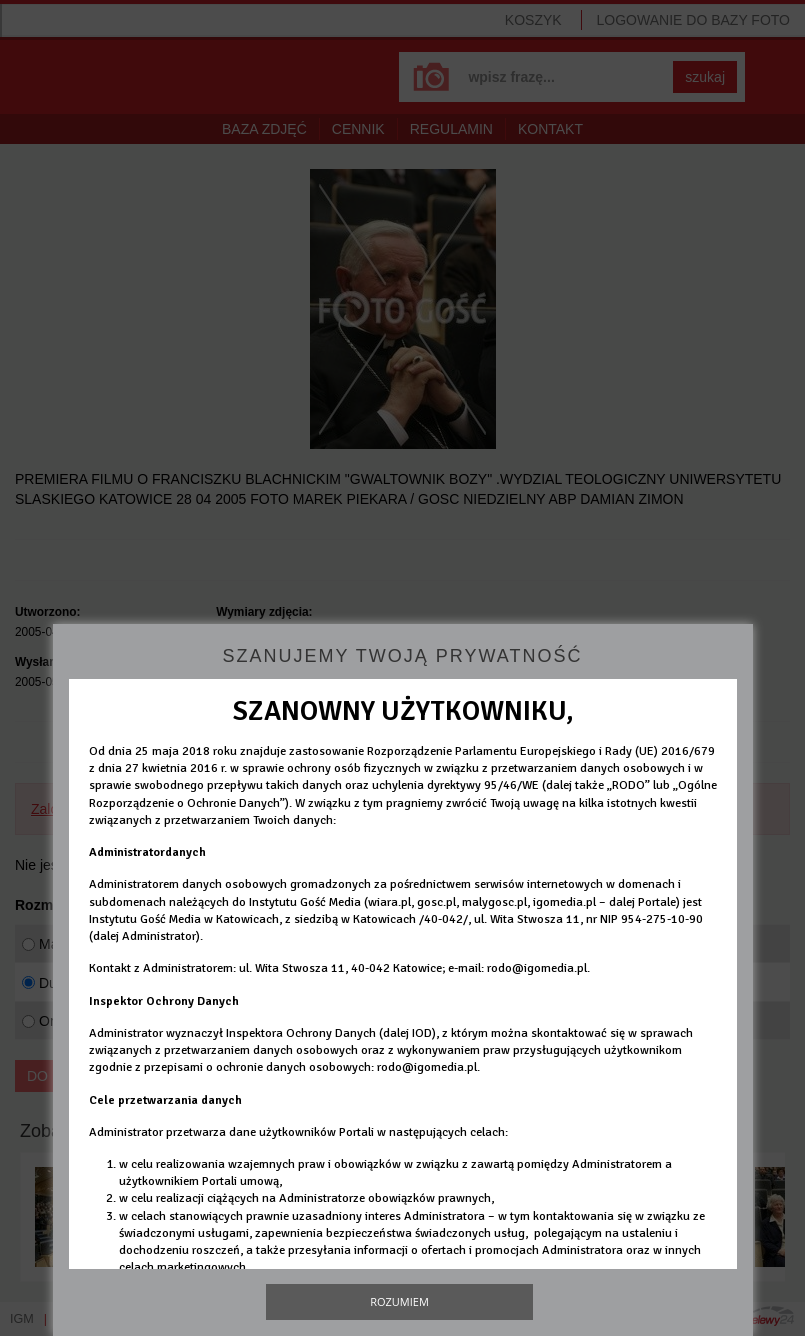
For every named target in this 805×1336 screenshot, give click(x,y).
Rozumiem (399, 1301)
